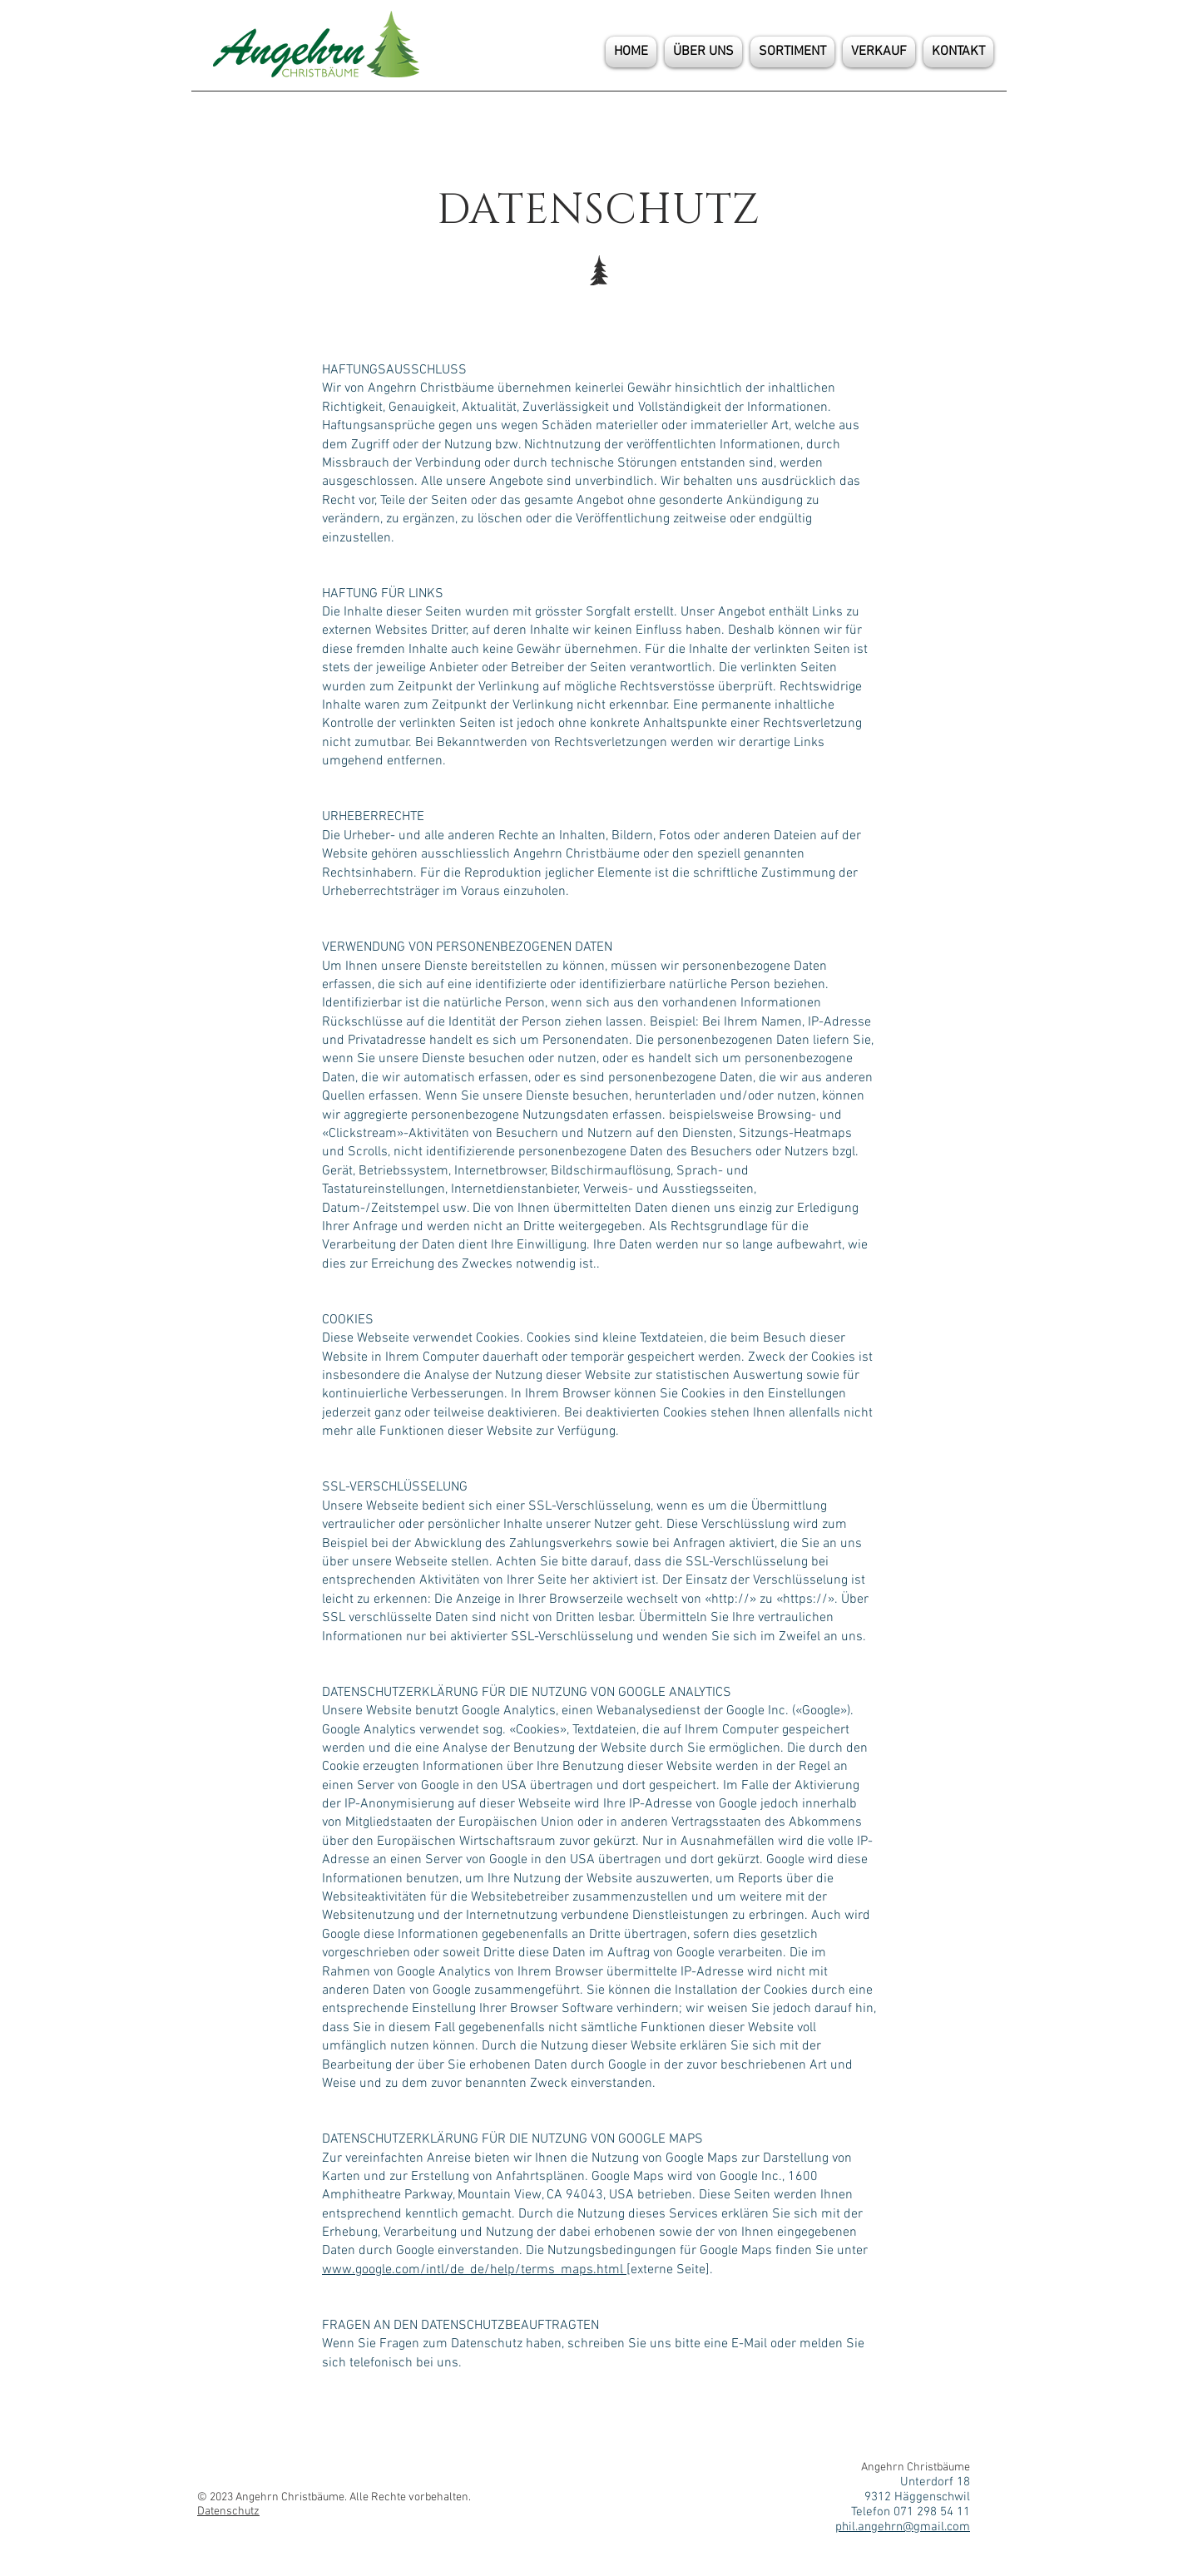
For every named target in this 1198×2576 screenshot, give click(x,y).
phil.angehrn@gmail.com (902, 2526)
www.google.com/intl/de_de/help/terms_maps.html (474, 2270)
